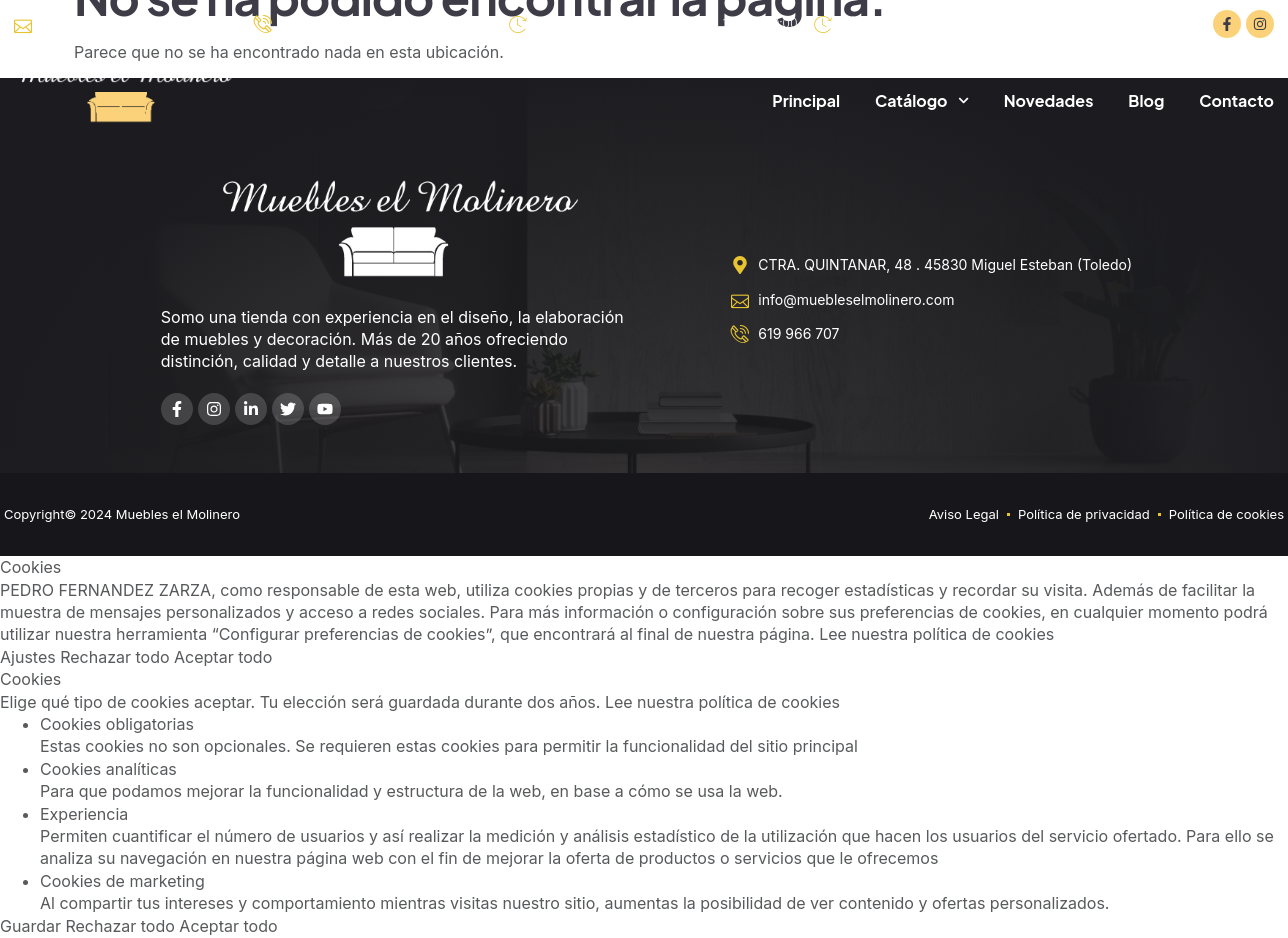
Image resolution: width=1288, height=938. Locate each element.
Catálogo (922, 100)
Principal (806, 100)
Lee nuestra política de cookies (936, 634)
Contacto (1236, 100)
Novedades (1049, 100)
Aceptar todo (223, 657)
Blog (1146, 100)
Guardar (32, 926)
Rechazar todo (117, 657)
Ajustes (30, 657)
